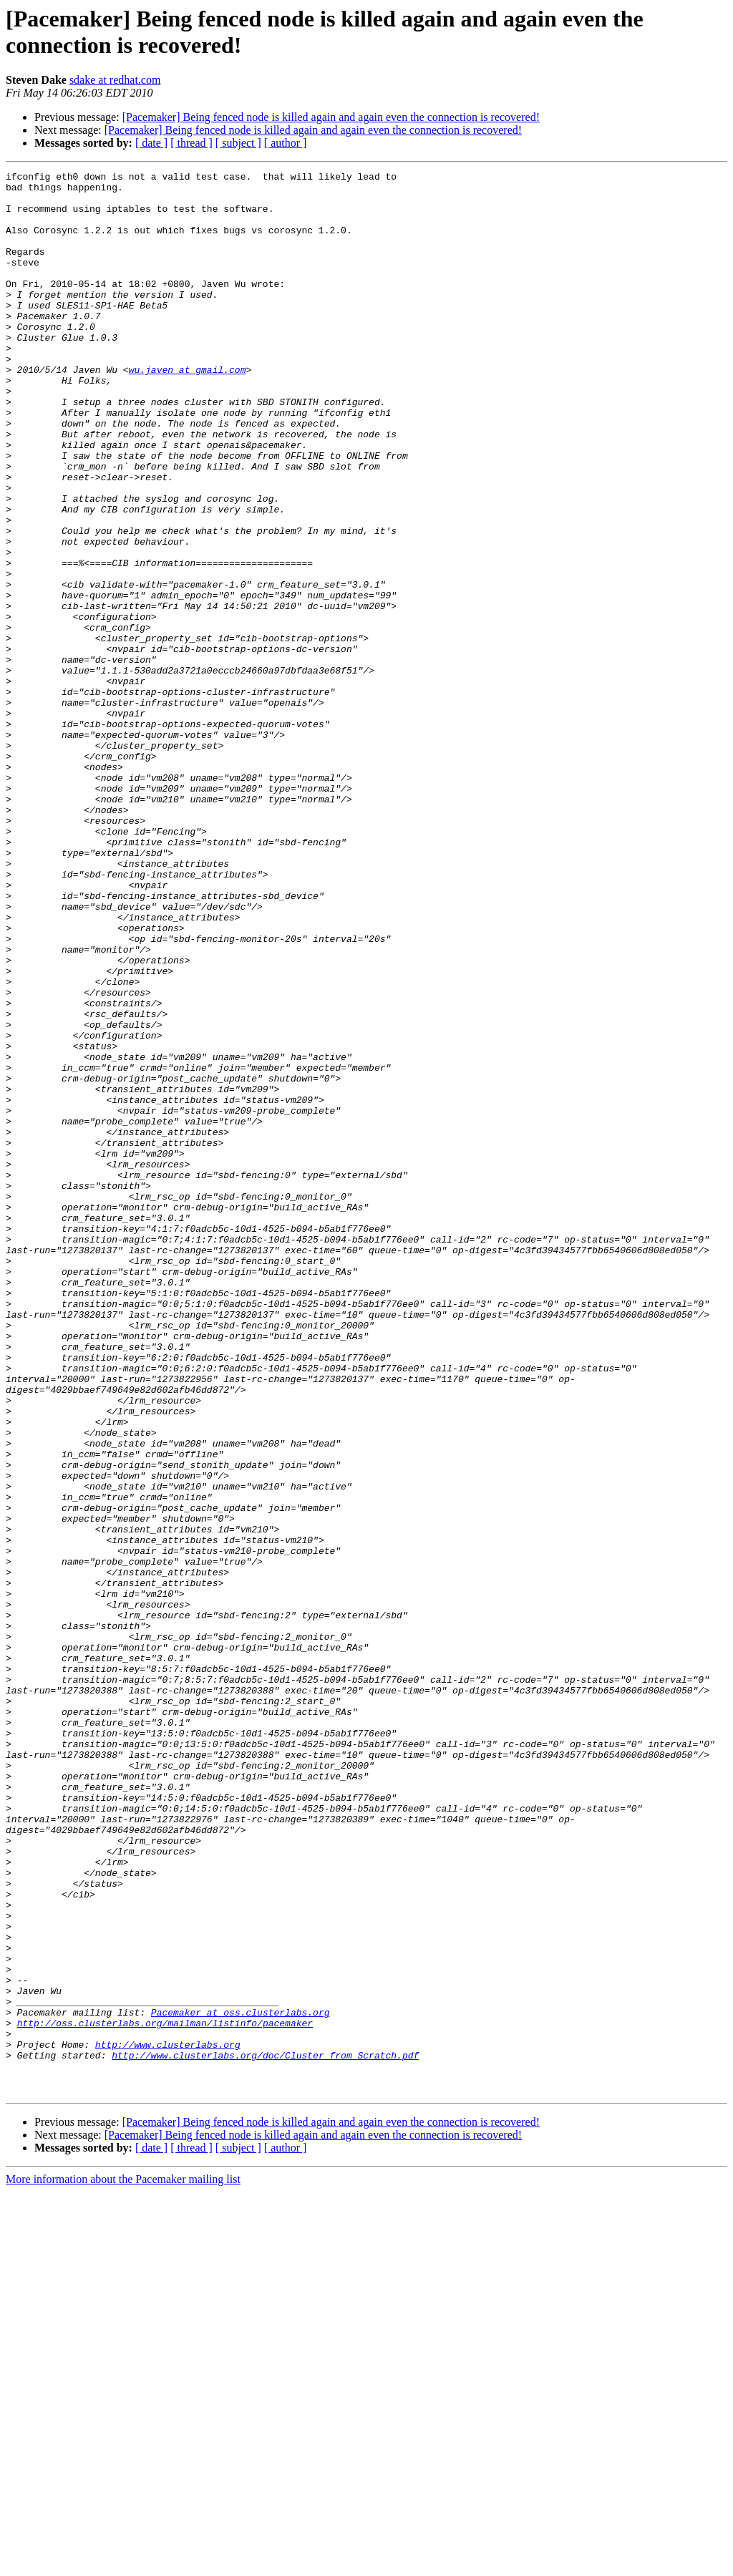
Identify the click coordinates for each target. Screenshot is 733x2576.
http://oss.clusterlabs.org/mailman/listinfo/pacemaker (165, 2394)
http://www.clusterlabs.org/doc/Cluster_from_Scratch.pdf (265, 2432)
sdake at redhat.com (115, 80)
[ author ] (285, 143)
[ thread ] (191, 143)
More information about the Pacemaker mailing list (123, 2563)
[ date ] (151, 143)
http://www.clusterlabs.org (168, 2420)
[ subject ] (238, 143)
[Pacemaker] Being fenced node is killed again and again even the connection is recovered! (331, 117)
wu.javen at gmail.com (187, 410)
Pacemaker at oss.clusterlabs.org (240, 2381)
